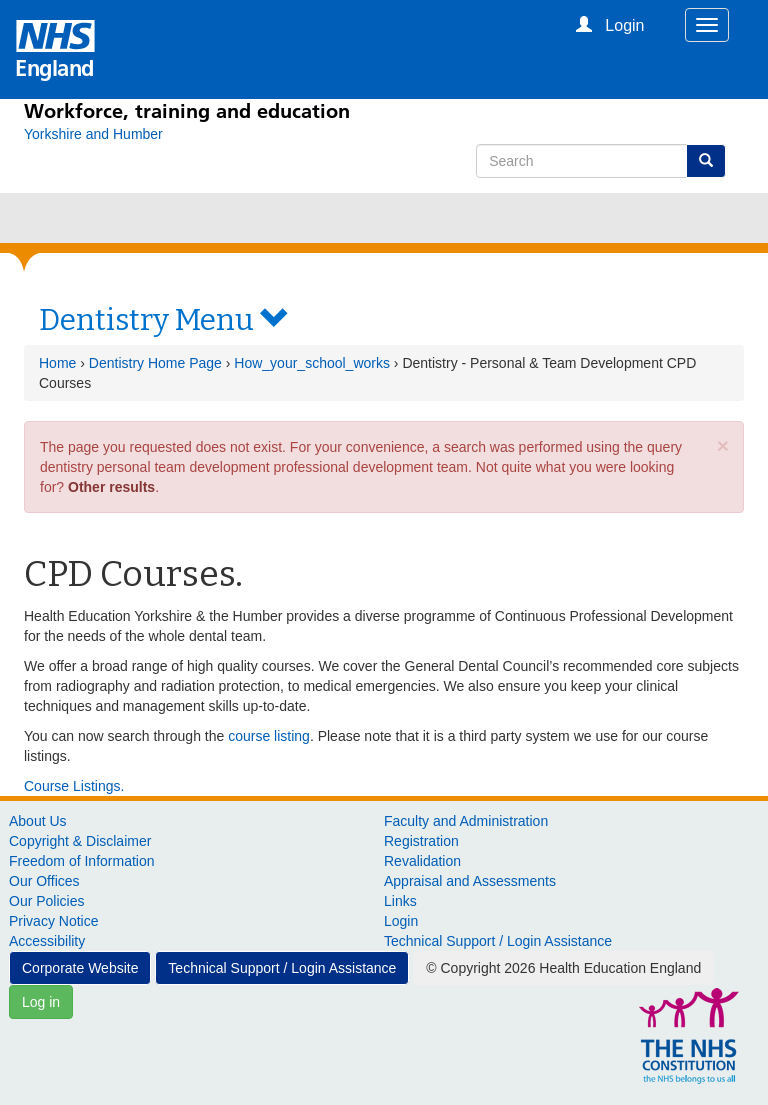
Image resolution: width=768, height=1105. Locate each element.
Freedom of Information (82, 861)
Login (401, 921)
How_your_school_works (312, 363)
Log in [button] (41, 1002)
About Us (38, 821)
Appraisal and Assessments (470, 881)
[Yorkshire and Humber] (93, 134)
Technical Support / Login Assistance (498, 941)
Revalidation (422, 861)
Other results (111, 487)
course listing (269, 736)
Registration (421, 841)
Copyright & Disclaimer (80, 841)
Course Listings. (74, 786)
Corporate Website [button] (80, 968)
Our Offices (44, 881)
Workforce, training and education (187, 111)
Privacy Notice (53, 921)
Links (400, 901)
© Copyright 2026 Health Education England (563, 968)
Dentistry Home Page (155, 363)
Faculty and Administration (466, 821)
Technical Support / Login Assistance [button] (282, 968)
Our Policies (46, 901)
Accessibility (47, 941)
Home (57, 363)
